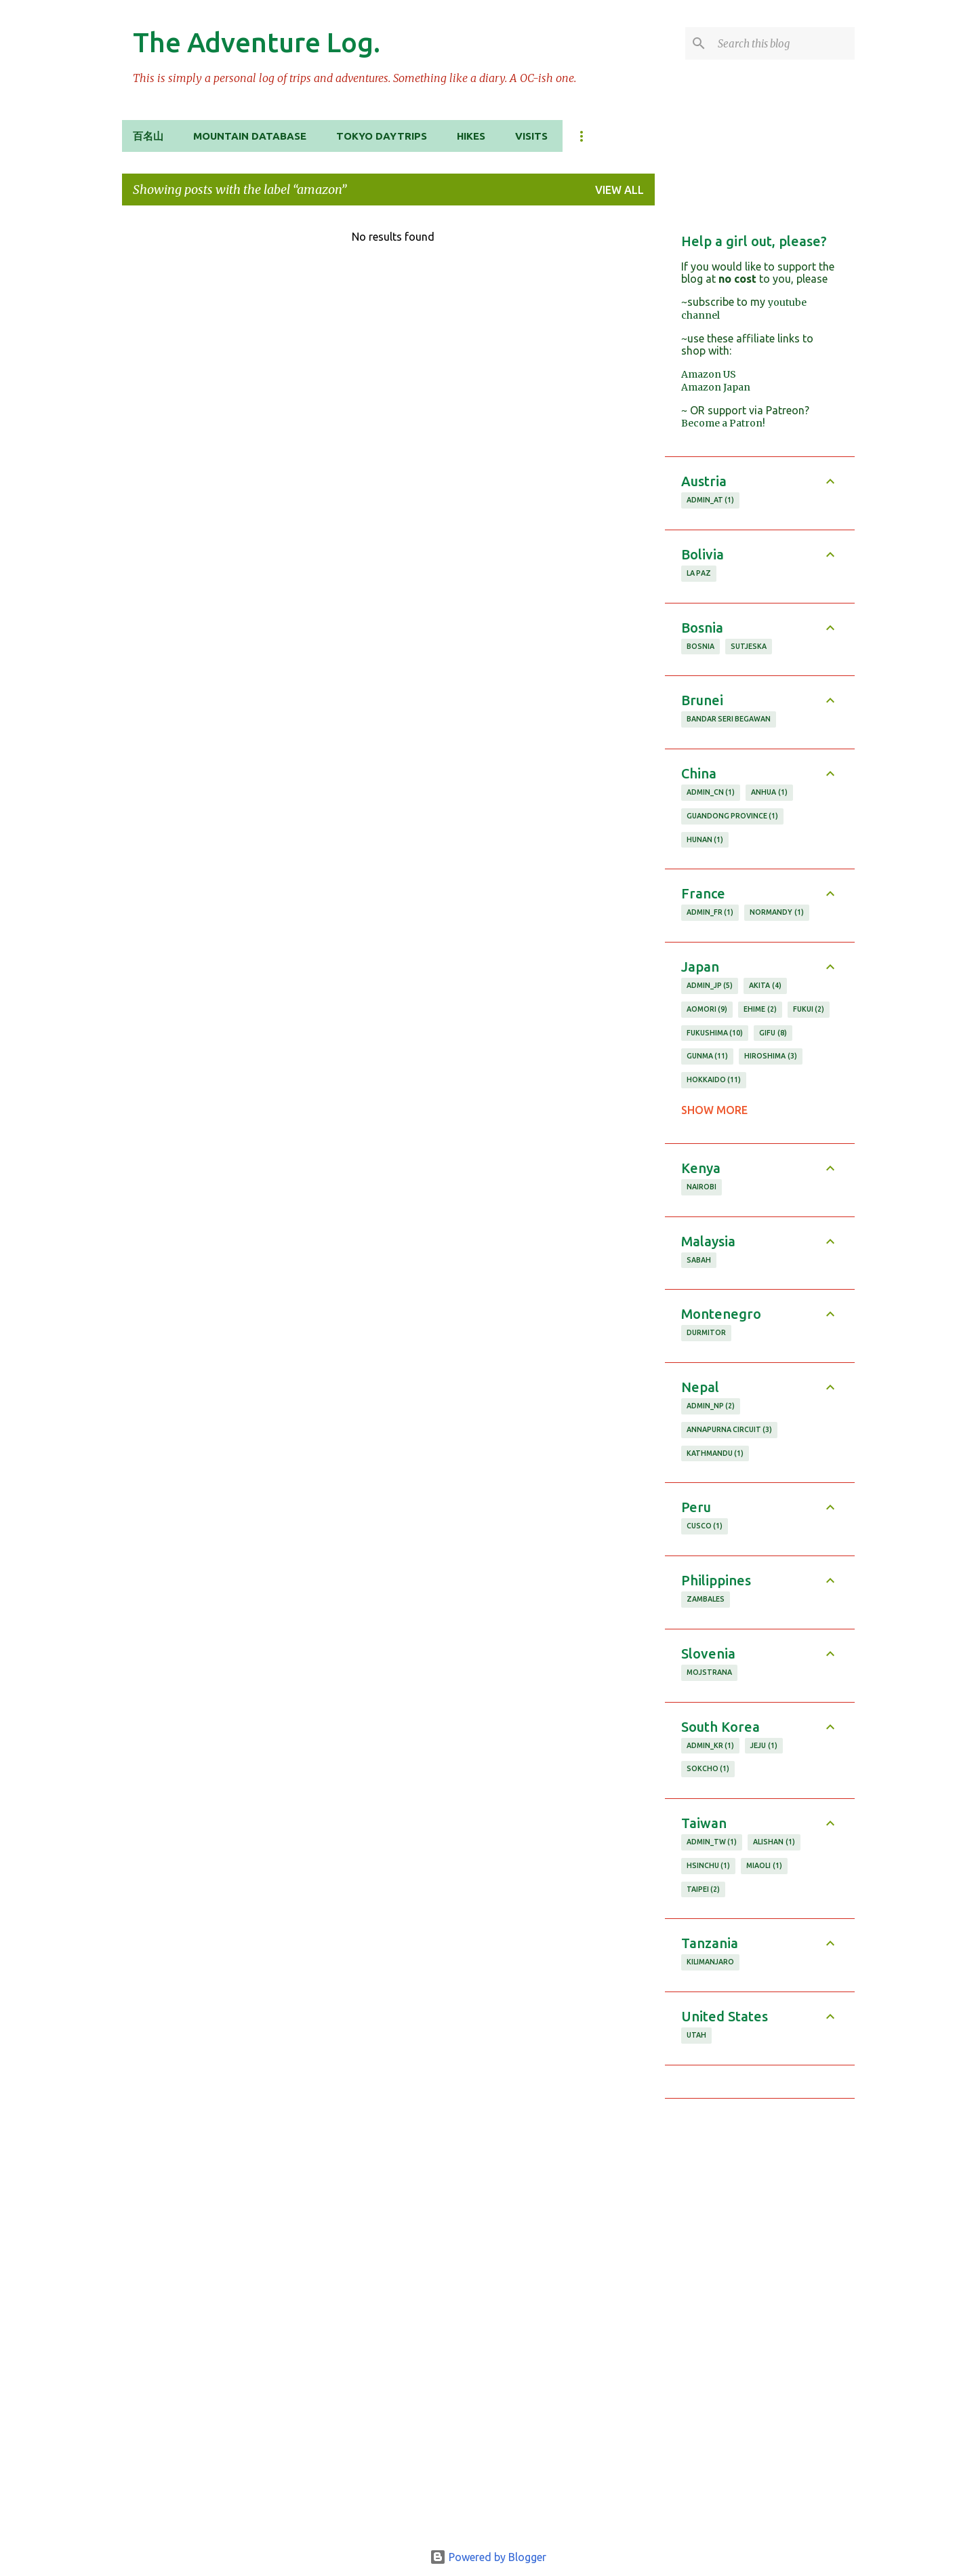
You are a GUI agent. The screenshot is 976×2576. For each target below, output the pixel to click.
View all (619, 190)
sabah (699, 1260)
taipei (703, 1889)
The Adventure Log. (256, 42)
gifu (773, 1033)
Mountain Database (249, 136)
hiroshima (770, 1056)
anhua (769, 792)
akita (765, 985)
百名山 (148, 136)
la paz (699, 573)
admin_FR (710, 912)
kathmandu (715, 1453)
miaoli (764, 1866)
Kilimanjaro (710, 1962)
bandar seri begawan (729, 719)
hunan (705, 840)
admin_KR (711, 1746)
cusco (705, 1526)
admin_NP (711, 1406)
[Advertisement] (759, 2318)
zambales (706, 1599)
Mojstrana (709, 1672)
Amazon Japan (715, 387)
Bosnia (700, 646)
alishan (774, 1842)
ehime (760, 1009)
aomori (707, 1009)
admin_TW (712, 1842)
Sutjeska (749, 646)
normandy (777, 912)
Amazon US (708, 374)
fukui (809, 1009)
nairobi (701, 1187)
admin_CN (711, 792)
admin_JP (710, 985)
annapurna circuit (730, 1430)
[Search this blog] (783, 43)
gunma (708, 1056)
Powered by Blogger (488, 2557)
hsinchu (709, 1866)
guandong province (733, 816)
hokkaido (714, 1080)
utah (696, 2035)
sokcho (708, 1769)
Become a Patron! (723, 423)
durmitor (706, 1332)
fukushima (715, 1033)
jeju (763, 1746)
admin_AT (711, 500)
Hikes (471, 136)
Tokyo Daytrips (381, 136)
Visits (531, 136)
